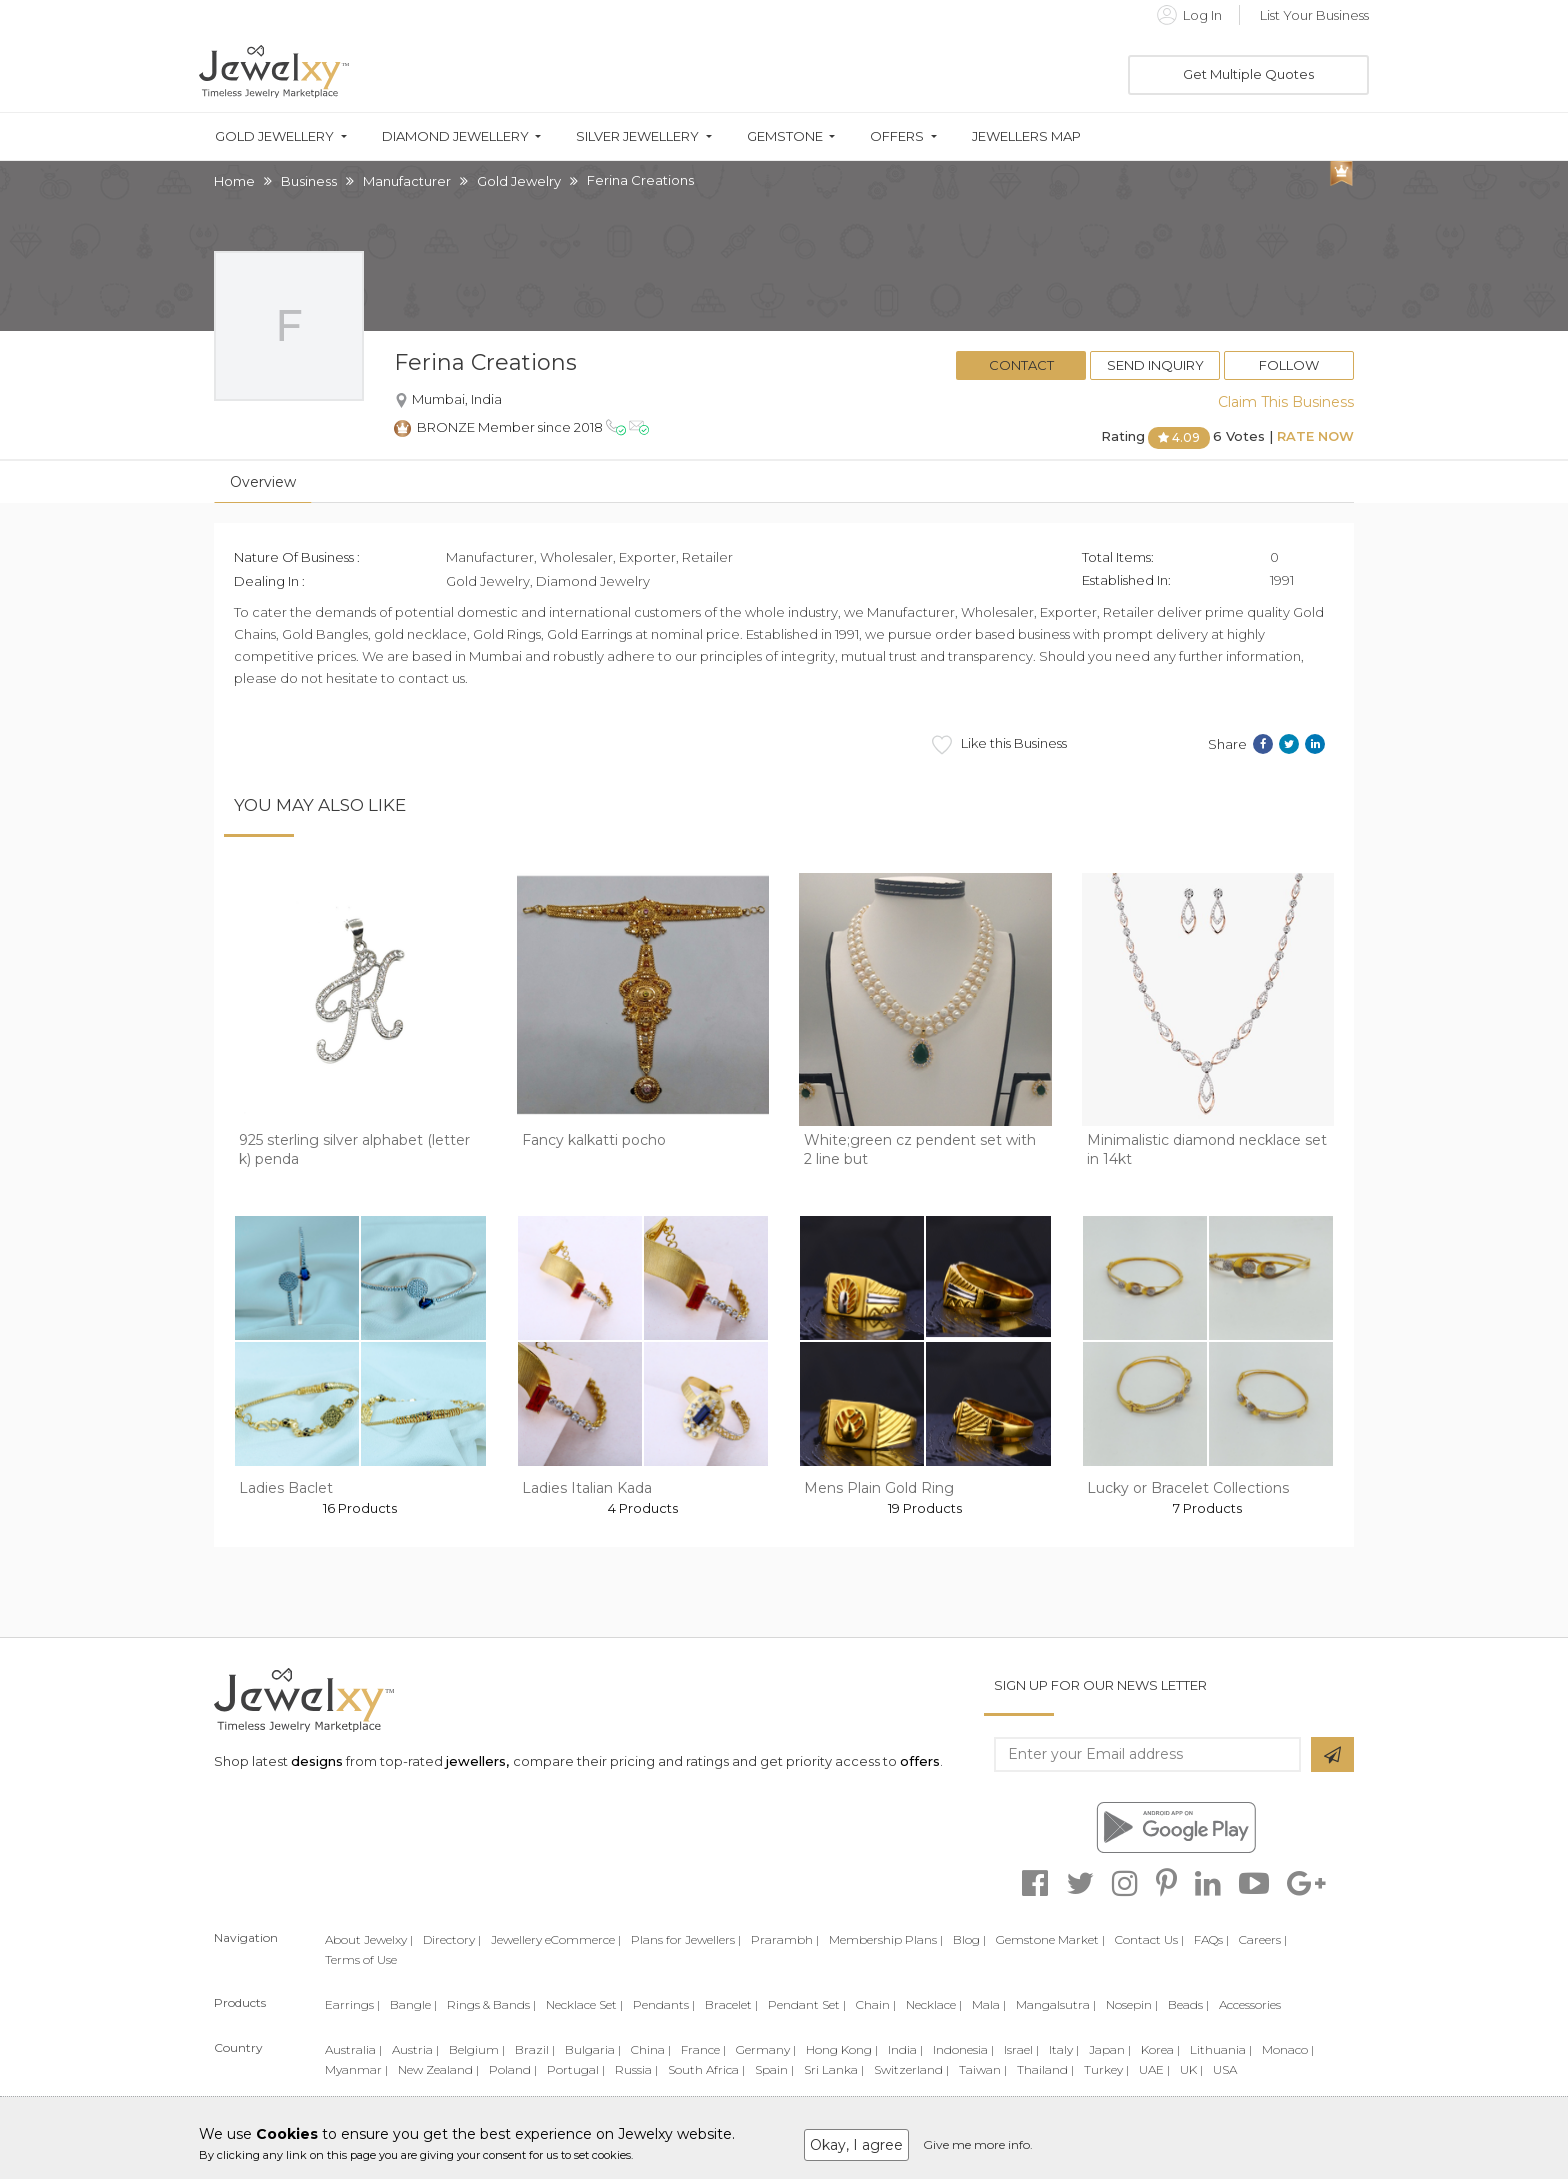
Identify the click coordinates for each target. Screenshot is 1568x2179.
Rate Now (1315, 436)
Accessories (1250, 2004)
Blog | (969, 1939)
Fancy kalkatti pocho (594, 1140)
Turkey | (1106, 2069)
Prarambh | (785, 1939)
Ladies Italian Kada (587, 1488)
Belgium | (477, 2049)
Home (234, 181)
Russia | (636, 2069)
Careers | (1263, 1939)
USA (1225, 2069)
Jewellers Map (1026, 136)
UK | (1191, 2069)
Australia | (353, 2049)
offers (920, 1761)
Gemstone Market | (1050, 1939)
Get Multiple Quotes (1248, 74)
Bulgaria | (593, 2049)
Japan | (1110, 2049)
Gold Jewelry (519, 181)
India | (905, 2049)
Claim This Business (1286, 402)
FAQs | (1211, 1939)
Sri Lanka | (834, 2069)
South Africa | (706, 2069)
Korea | (1160, 2049)
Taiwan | (983, 2069)
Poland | (513, 2069)
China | (651, 2049)
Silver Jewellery (637, 136)
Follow (1289, 365)
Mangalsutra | (1056, 2004)
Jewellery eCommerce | (556, 1939)
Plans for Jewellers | (686, 1939)
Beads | (1188, 2004)
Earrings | (352, 2004)
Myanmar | (356, 2069)
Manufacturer (407, 181)
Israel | (1021, 2049)
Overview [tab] (263, 482)
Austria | (415, 2049)
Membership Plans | (886, 1939)
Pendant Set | (807, 2004)
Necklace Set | (584, 2004)
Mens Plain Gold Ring (879, 1488)
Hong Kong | (842, 2049)
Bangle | (413, 2004)
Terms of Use (361, 1959)
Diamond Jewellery (455, 136)
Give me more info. (978, 2144)
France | (703, 2049)
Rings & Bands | (491, 2004)
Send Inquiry (1155, 365)
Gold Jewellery (274, 136)
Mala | (989, 2004)
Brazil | (535, 2049)
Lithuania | (1221, 2049)
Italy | (1064, 2049)
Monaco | (1288, 2049)
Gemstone (785, 136)
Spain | (774, 2069)
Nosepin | (1132, 2004)
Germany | (766, 2049)
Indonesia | (963, 2049)
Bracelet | (731, 2004)
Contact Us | (1149, 1939)
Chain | (876, 2004)
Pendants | (664, 2004)
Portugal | (576, 2069)
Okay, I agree (856, 2145)
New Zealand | (438, 2069)
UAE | (1154, 2069)
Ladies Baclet (286, 1488)
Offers (897, 136)
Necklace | (934, 2004)
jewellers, (477, 1761)
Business (309, 181)
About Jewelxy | (369, 1939)
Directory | (452, 1939)
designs (317, 1761)
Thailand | (1045, 2069)
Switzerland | (911, 2069)
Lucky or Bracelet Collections (1188, 1488)
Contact (1021, 365)
